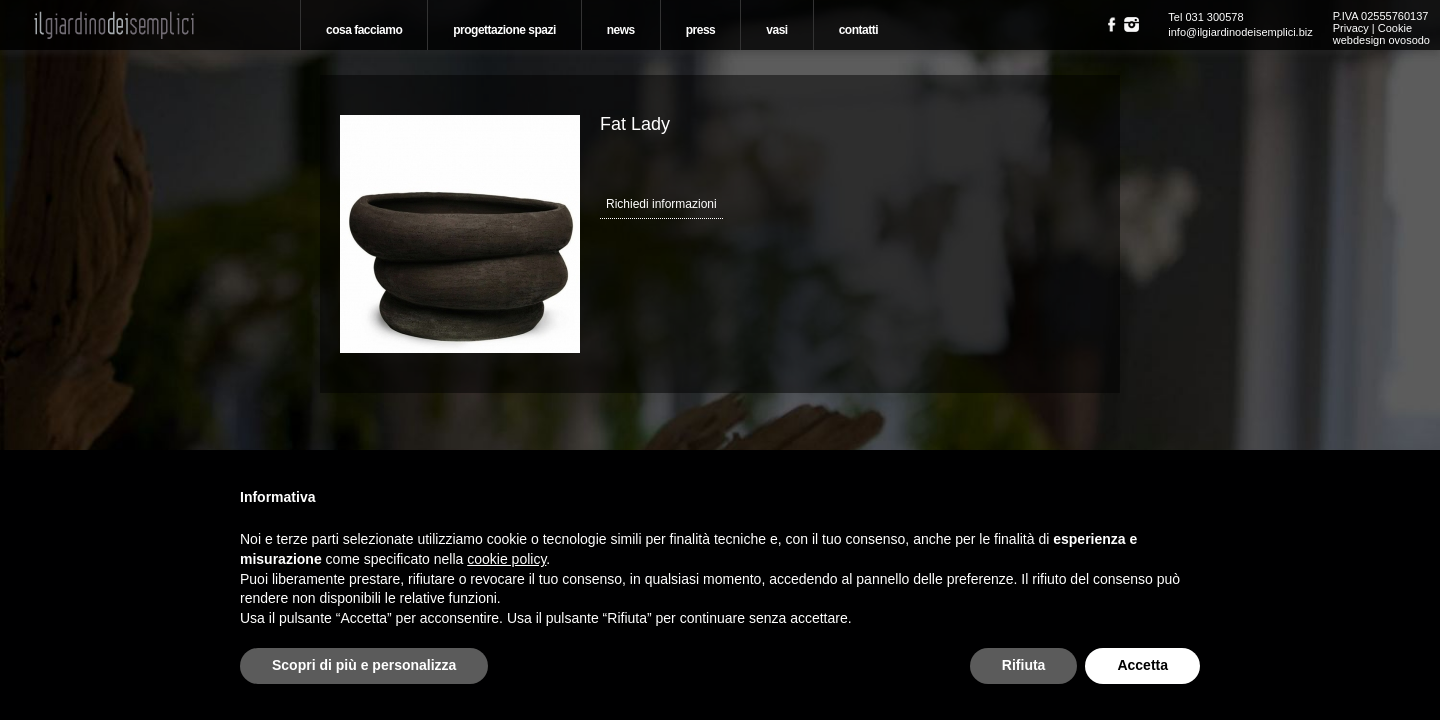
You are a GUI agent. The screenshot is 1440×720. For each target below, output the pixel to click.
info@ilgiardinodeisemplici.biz (1240, 32)
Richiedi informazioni (661, 204)
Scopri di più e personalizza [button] (364, 665)
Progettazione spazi (504, 30)
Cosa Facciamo (364, 30)
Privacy (1351, 28)
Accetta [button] (1142, 665)
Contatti (858, 30)
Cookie (1395, 28)
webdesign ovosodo (1381, 40)
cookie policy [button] (506, 559)
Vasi (776, 30)
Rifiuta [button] (1024, 665)
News (621, 30)
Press (701, 30)
